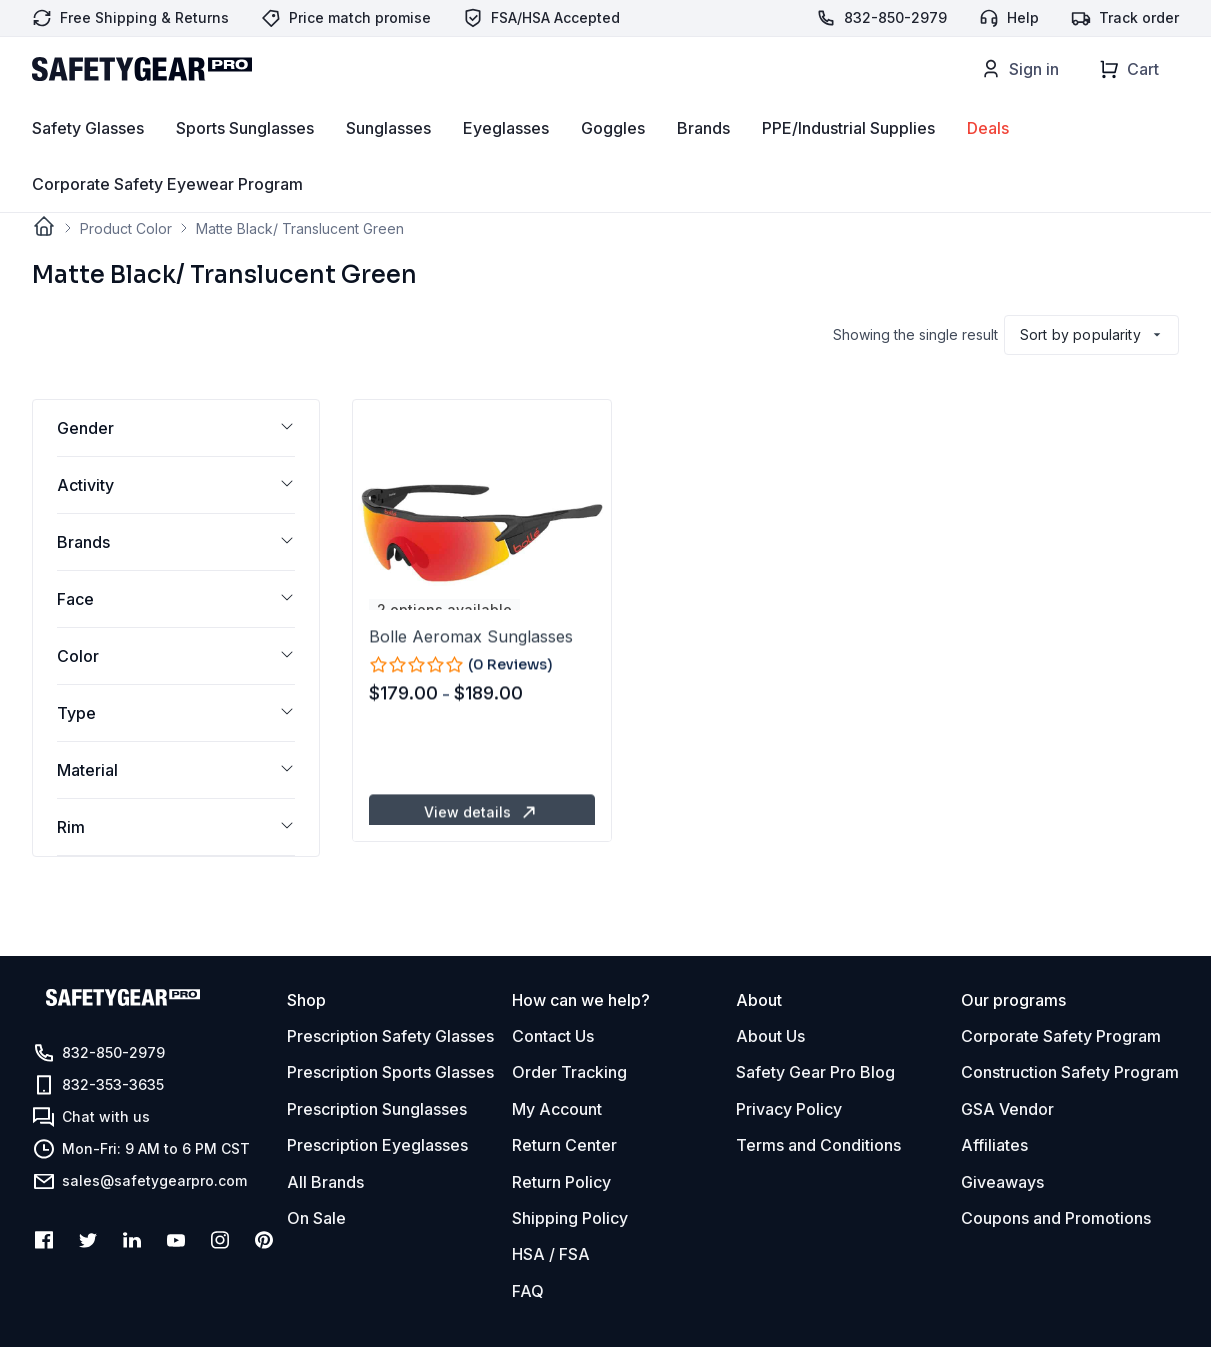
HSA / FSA (551, 1254)
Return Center (564, 1145)
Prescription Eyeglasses (377, 1145)
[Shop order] (1091, 335)
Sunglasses (388, 161)
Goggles (613, 161)
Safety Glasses (88, 161)
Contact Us (553, 1036)
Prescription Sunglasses (377, 1109)
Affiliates (994, 1145)
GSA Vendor (1007, 1109)
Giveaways (1002, 1182)
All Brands (325, 1182)
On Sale (316, 1218)
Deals (988, 161)
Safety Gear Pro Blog (815, 1072)
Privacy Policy (789, 1109)
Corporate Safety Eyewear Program (167, 217)
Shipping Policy (570, 1218)
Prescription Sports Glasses (390, 1072)
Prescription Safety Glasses (390, 1036)
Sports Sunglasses (245, 161)
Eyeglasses (506, 161)
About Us (770, 1036)
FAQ (528, 1291)
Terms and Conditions (818, 1145)
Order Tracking (569, 1072)
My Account (557, 1109)
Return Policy (561, 1182)
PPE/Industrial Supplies (848, 161)
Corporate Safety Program (1061, 1036)
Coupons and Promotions (1056, 1218)
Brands (703, 161)
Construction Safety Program (1070, 1072)
